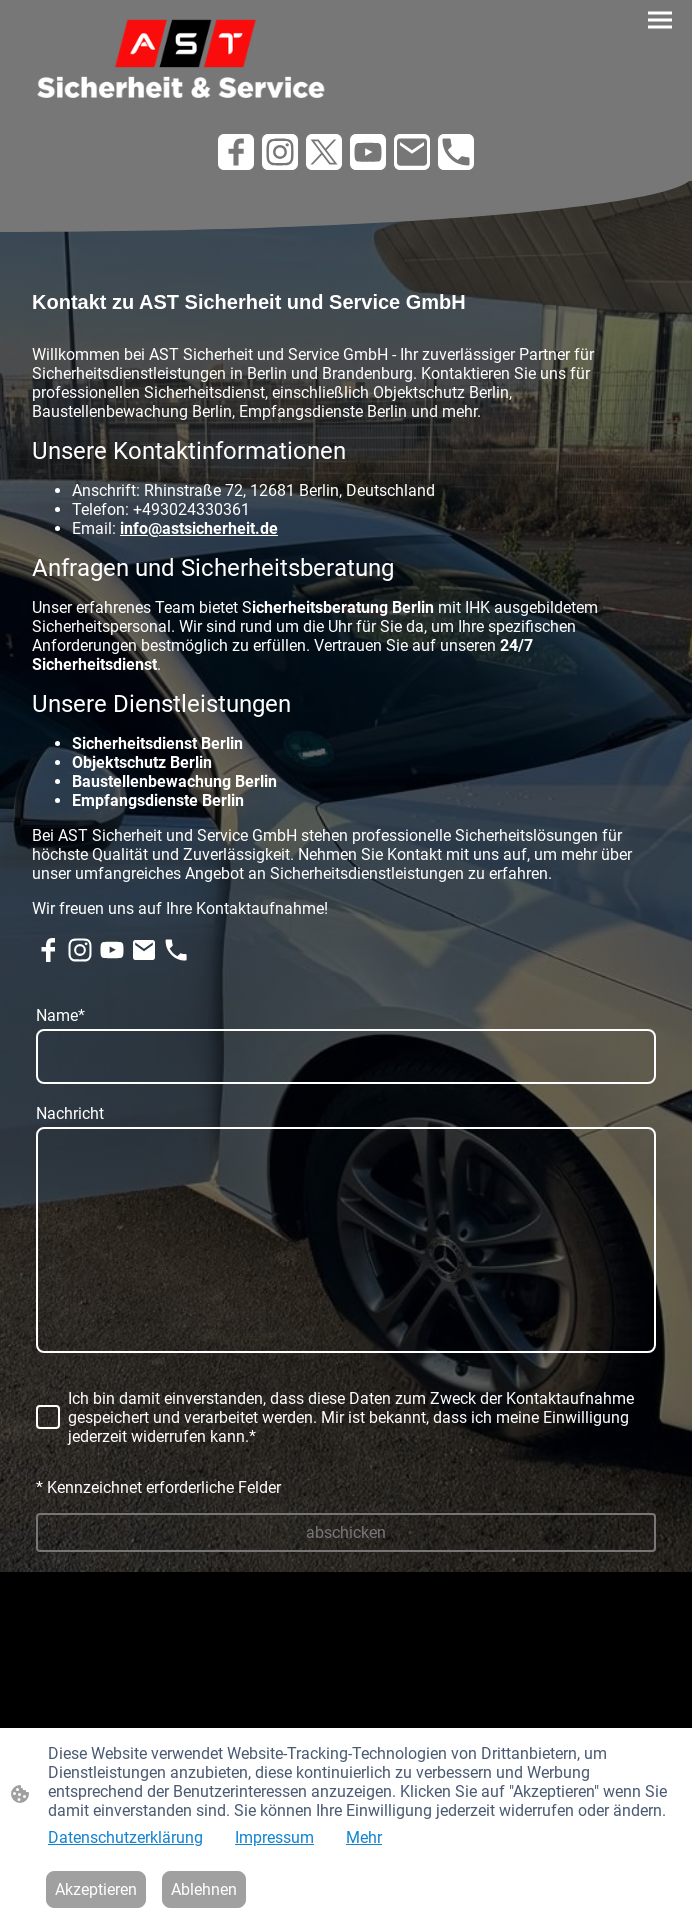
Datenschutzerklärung (125, 1837)
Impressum (274, 1837)
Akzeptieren (96, 1889)
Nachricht (70, 1113)
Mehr (364, 1837)
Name (60, 1015)
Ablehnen (204, 1889)
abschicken (346, 1532)
